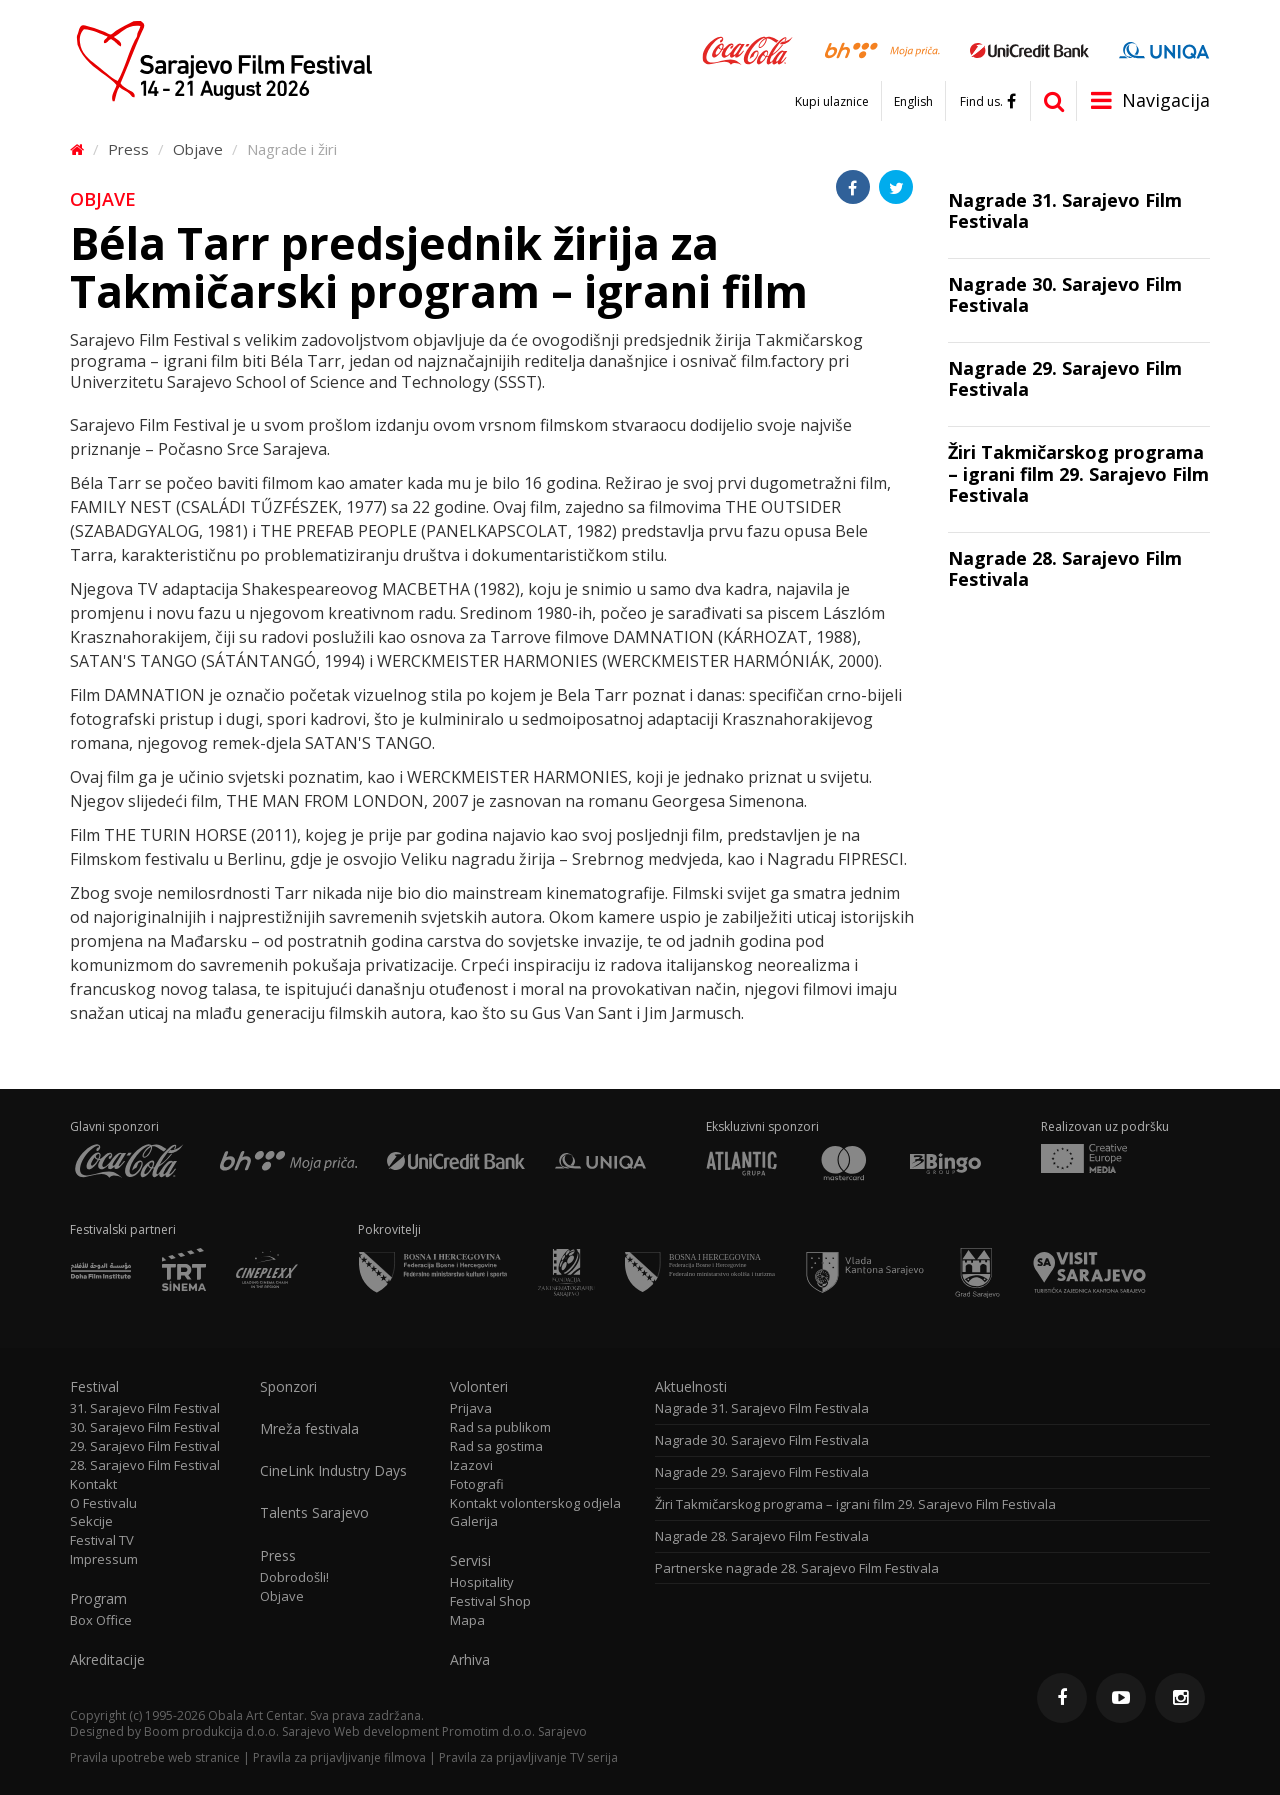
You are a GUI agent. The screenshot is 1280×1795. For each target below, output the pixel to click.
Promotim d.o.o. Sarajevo (514, 1731)
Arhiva (470, 1660)
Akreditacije (107, 1660)
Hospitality (482, 1582)
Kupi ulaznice (832, 102)
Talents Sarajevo (314, 1513)
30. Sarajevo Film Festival (145, 1427)
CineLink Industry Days (333, 1471)
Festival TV (102, 1540)
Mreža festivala (309, 1429)
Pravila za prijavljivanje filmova (339, 1757)
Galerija (474, 1521)
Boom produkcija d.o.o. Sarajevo (237, 1731)
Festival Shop (490, 1601)
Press (128, 149)
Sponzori (288, 1387)
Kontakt (93, 1484)
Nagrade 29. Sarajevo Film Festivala (762, 1472)
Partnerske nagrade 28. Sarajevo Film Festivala (797, 1568)
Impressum (104, 1559)
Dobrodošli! (294, 1577)
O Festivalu (103, 1503)
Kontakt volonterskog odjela (535, 1503)
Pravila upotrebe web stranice (155, 1757)
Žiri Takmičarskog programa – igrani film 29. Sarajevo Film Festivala (855, 1504)
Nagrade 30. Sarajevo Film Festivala (762, 1440)
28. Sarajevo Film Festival (145, 1465)
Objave (198, 149)
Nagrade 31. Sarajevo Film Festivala (762, 1408)
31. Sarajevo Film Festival (145, 1408)
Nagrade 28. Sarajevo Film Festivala (762, 1536)
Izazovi (471, 1465)
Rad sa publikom (500, 1427)
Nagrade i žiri (292, 149)
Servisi (470, 1561)
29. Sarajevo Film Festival (145, 1446)
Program (98, 1599)
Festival (94, 1387)
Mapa (467, 1620)
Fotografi (477, 1484)
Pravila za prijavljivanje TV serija (528, 1757)
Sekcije (91, 1521)
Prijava (471, 1408)
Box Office (101, 1620)
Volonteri (479, 1387)
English (913, 102)
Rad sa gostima (496, 1446)
